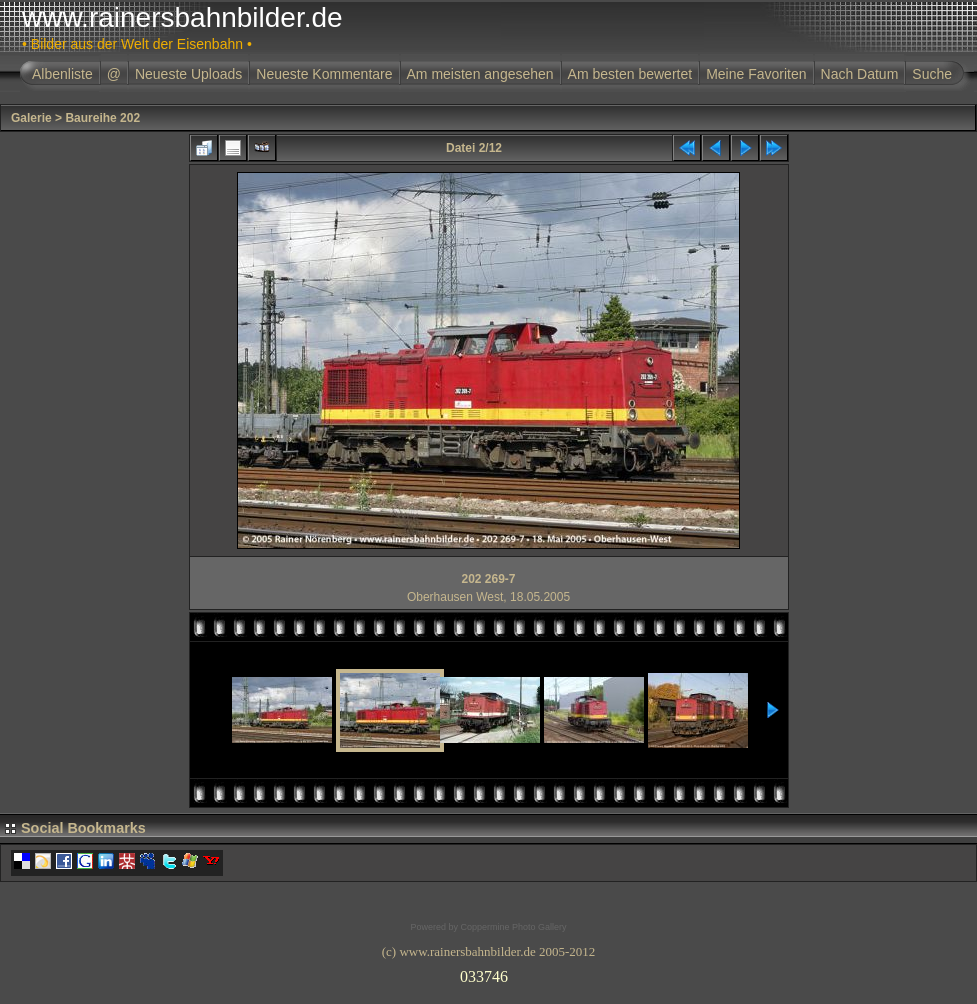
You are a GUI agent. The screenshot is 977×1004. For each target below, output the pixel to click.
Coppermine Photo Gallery (513, 927)
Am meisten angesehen (480, 74)
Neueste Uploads (188, 74)
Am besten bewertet (630, 74)
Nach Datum (860, 74)
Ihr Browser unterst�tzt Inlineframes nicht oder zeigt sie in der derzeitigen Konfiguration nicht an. (489, 973)
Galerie (31, 118)
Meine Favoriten (756, 74)
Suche (932, 74)
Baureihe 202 (102, 118)
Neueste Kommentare (324, 74)
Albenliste (62, 74)
